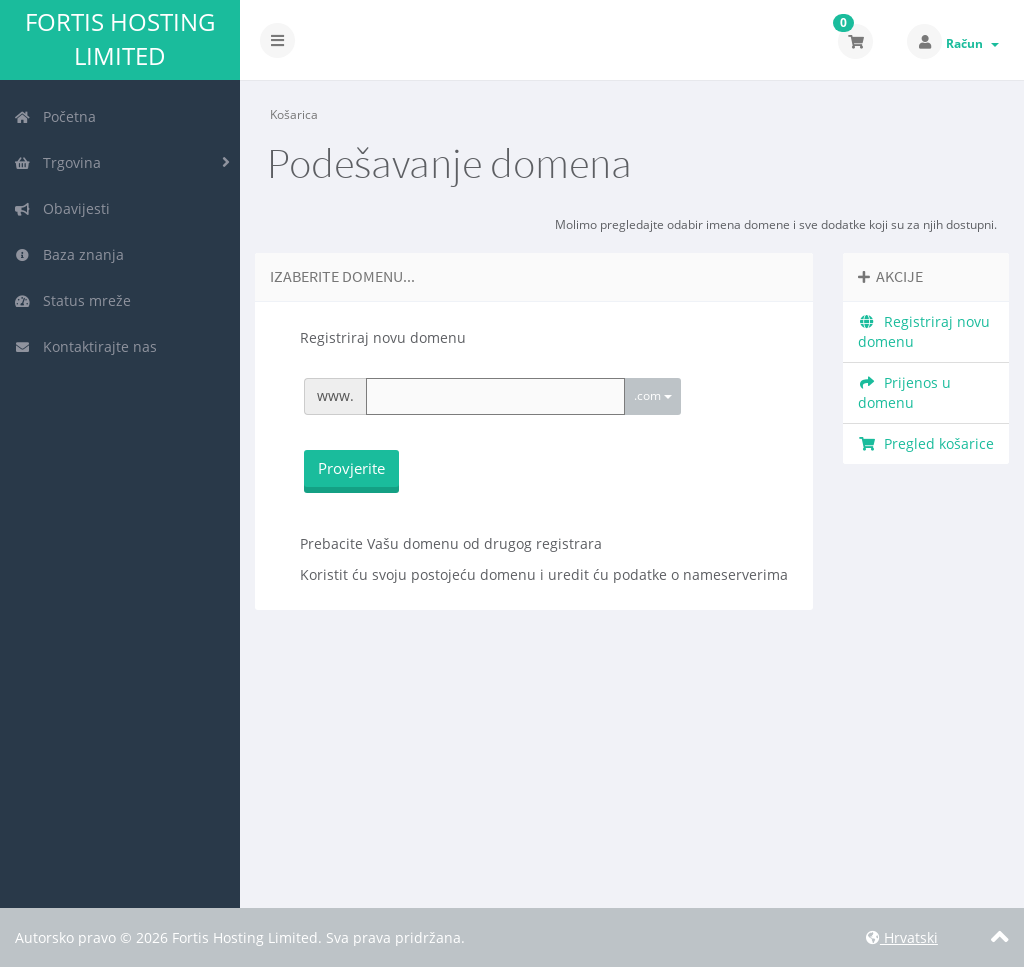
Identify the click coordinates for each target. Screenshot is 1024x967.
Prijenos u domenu (904, 392)
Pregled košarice (926, 443)
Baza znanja (69, 254)
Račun (972, 43)
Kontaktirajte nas (85, 346)
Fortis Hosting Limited (120, 39)
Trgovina (57, 162)
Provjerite (351, 468)
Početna (55, 116)
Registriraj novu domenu (924, 331)
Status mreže (72, 300)
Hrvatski (902, 937)
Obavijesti (62, 208)
